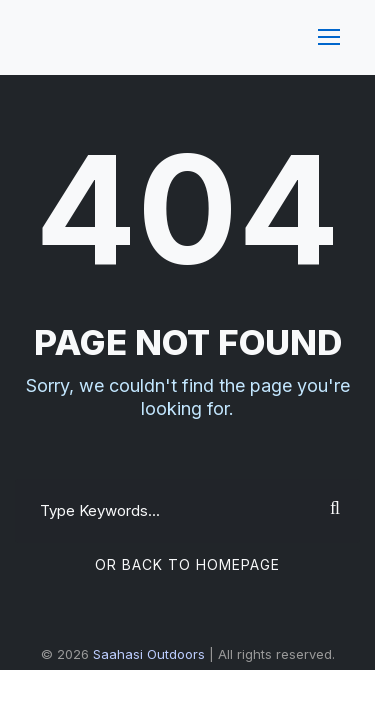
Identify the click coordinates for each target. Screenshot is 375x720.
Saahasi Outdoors (149, 654)
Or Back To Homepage (187, 564)
